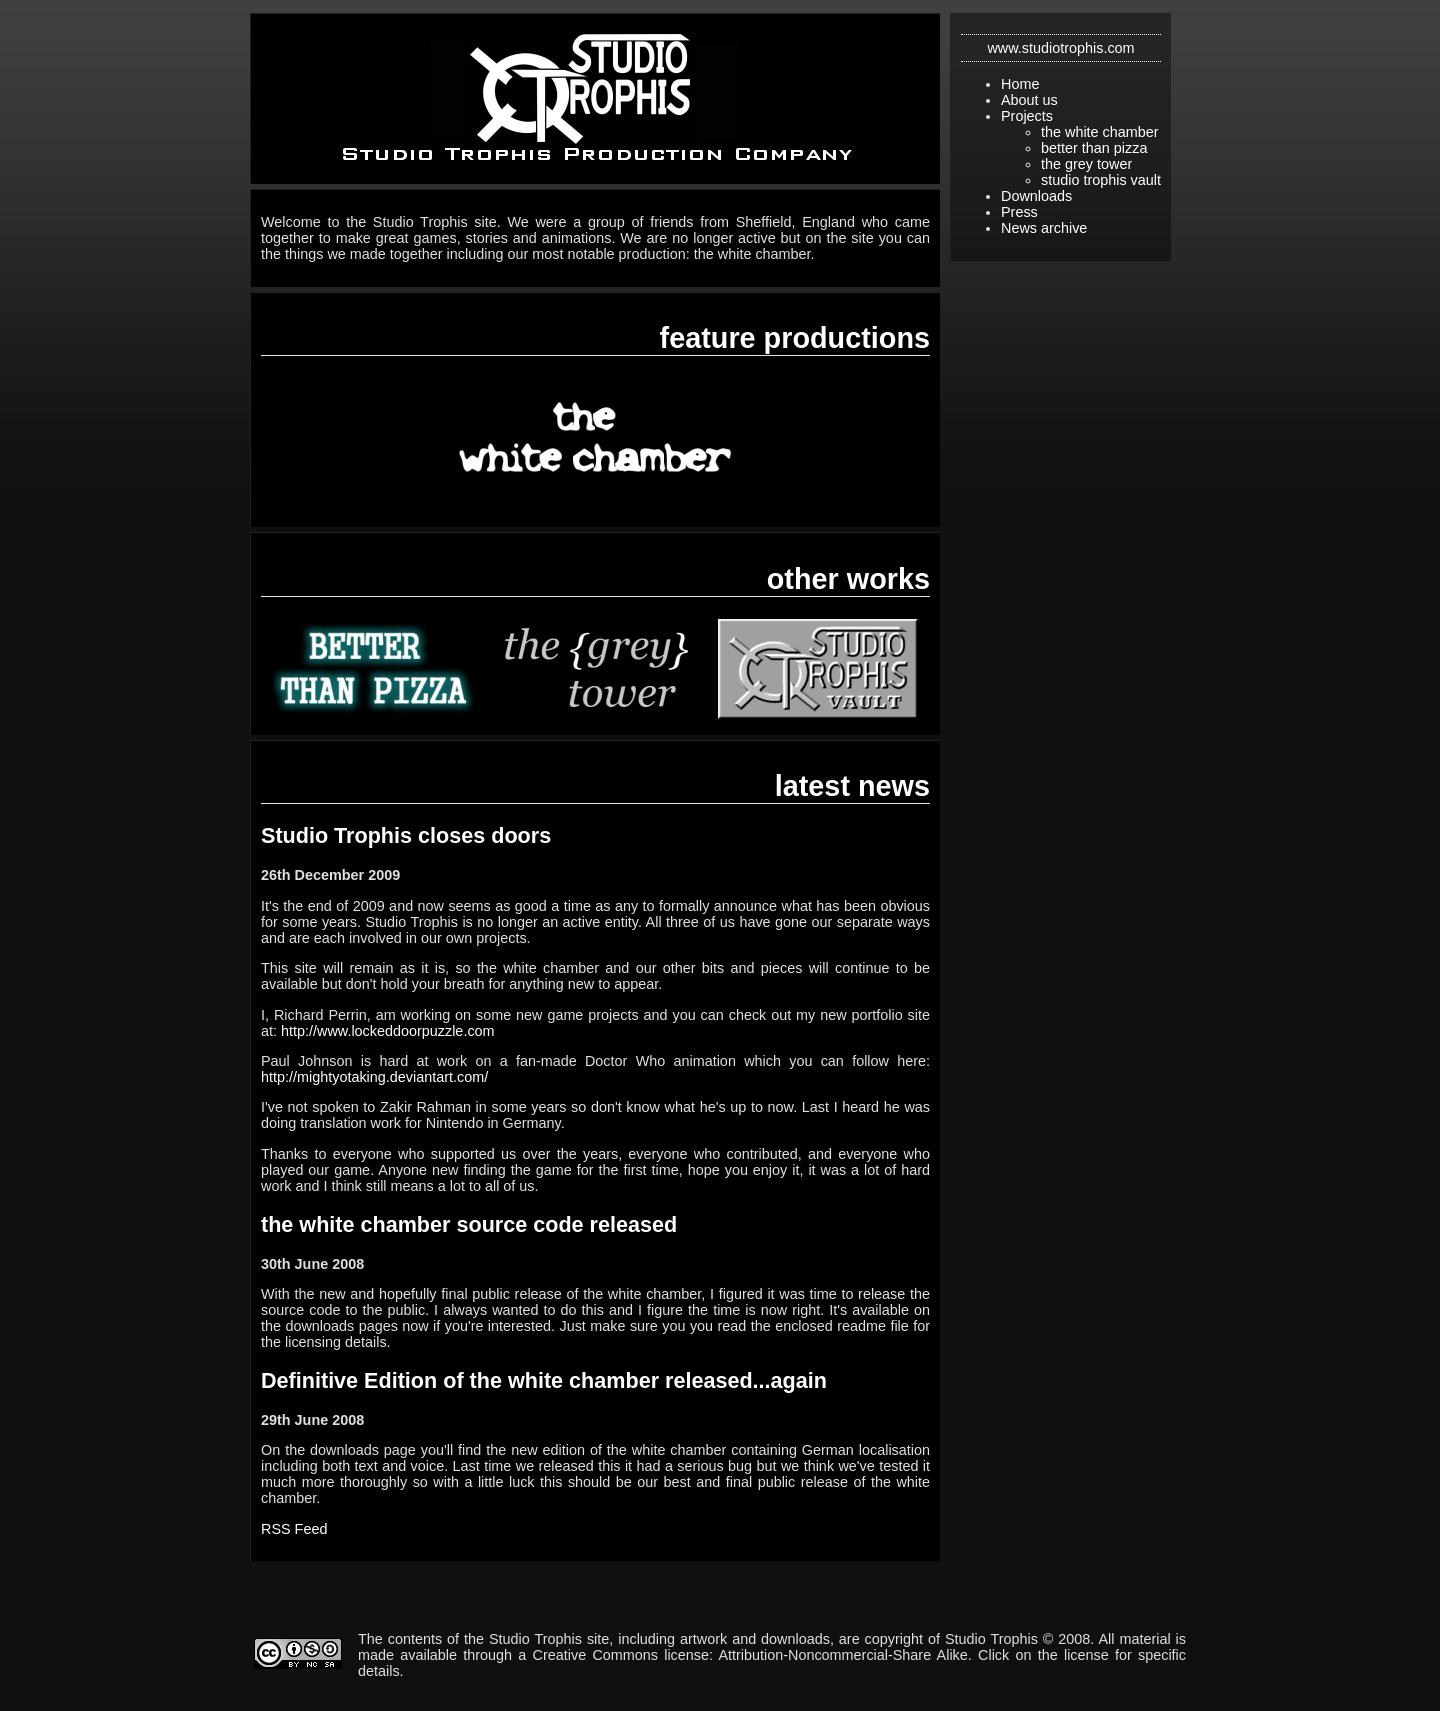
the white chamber (1100, 132)
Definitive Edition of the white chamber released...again (544, 1380)
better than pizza (1094, 148)
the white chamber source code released (469, 1224)
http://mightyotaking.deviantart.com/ (374, 1077)
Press (1019, 212)
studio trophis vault (1101, 180)
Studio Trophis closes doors (406, 835)
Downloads (1036, 196)
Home (1020, 84)
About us (1029, 100)
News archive (1044, 228)
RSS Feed (294, 1529)
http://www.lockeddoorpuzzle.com (388, 1031)
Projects (1027, 116)
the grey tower (1086, 164)
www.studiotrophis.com (1060, 48)
